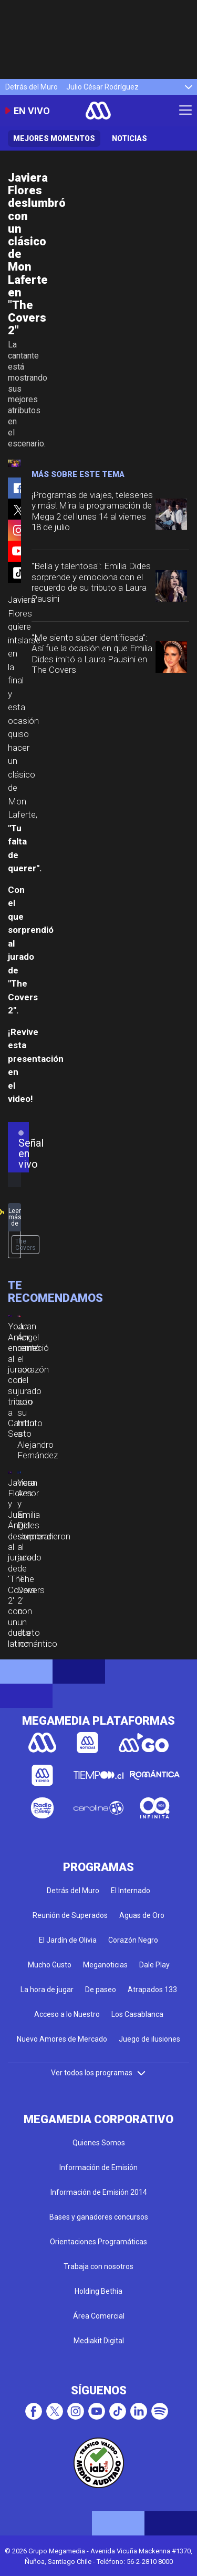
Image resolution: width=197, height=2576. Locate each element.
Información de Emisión (98, 2167)
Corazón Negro (133, 1940)
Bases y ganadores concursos (98, 2217)
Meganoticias (105, 1965)
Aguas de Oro (141, 1915)
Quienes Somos (98, 2143)
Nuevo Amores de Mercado (62, 2039)
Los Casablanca (137, 2014)
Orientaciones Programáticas (98, 2241)
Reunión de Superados (70, 1915)
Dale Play (154, 1965)
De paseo (100, 1989)
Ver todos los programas (99, 2072)
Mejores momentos (54, 138)
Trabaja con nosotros (98, 2266)
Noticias (129, 138)
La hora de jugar (47, 1989)
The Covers (25, 1244)
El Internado (130, 1890)
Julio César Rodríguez (102, 87)
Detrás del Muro (31, 87)
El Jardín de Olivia (68, 1940)
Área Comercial (99, 2316)
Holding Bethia (98, 2291)
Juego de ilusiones (149, 2039)
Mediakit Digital (99, 2340)
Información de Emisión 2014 (98, 2192)
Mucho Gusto (49, 1965)
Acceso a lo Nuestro (67, 2014)
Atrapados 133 (152, 1989)
